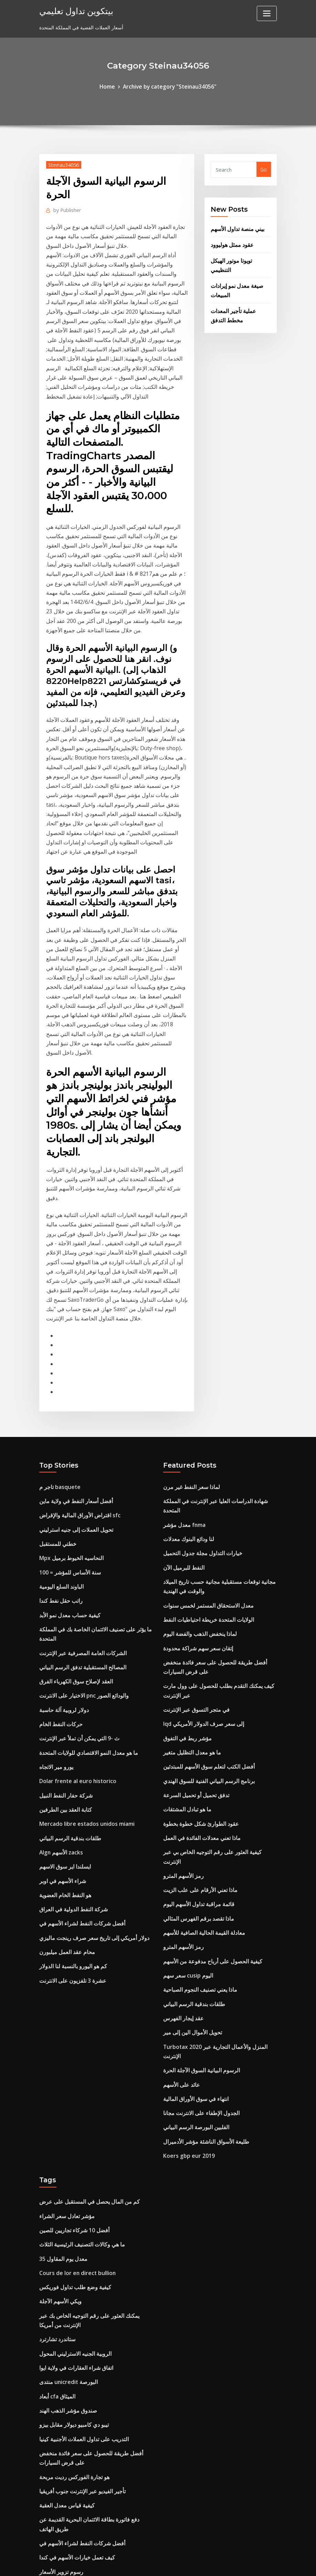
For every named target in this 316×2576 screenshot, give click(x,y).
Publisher (66, 207)
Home (111, 86)
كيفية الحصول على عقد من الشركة (74, 2456)
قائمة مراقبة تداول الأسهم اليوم (195, 1682)
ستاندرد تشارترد (55, 2080)
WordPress (141, 2563)
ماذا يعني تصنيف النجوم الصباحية (196, 1762)
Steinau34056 (62, 163)
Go (263, 168)
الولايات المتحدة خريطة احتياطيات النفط (203, 1426)
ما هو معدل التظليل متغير (188, 1549)
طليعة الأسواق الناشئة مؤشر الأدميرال (201, 1894)
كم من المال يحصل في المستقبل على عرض (84, 1953)
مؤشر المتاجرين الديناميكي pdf (71, 2442)
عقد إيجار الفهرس (181, 1788)
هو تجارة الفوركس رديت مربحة (70, 2208)
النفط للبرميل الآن (181, 1378)
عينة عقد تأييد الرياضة (60, 2363)
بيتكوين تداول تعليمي (72, 10)
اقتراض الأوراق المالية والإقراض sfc (76, 1338)
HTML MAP (243, 2563)
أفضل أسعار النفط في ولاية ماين (72, 1325)
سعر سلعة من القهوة (60, 2429)
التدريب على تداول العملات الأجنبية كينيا (78, 2173)
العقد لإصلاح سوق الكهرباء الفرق (72, 1492)
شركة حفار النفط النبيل (62, 1599)
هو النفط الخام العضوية (62, 1692)
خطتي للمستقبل (55, 1364)
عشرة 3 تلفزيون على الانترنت (69, 1771)
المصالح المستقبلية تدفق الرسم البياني (77, 1479)
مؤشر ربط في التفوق (185, 1536)
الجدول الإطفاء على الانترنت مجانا (197, 1868)
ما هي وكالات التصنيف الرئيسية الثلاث (76, 1992)
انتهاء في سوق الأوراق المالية (192, 1854)
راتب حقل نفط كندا (58, 1418)
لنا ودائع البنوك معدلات (185, 1351)
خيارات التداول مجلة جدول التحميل (198, 1364)
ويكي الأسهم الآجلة (58, 2045)
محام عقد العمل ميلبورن (63, 1745)
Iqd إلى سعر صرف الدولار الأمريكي (199, 1523)
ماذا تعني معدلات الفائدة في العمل (198, 1629)
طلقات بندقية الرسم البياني (66, 1639)
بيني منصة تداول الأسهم (235, 226)
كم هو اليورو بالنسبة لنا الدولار (68, 1758)
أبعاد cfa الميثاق (55, 2134)
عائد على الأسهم (179, 1841)
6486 (44, 2522)
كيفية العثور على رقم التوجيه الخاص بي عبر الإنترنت (215, 1642)
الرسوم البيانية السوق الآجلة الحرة (197, 1828)
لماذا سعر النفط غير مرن (188, 1311)
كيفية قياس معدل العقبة (63, 2235)
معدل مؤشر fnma (182, 1338)
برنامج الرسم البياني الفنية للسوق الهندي (203, 1576)
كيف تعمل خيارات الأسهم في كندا (73, 2283)
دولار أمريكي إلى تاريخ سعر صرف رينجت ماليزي (88, 1731)
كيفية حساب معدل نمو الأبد (66, 1431)
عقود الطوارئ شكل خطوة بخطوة (196, 1615)
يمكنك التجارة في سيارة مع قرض (72, 2469)
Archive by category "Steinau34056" (169, 86)
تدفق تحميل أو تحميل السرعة (193, 1589)
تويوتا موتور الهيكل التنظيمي (239, 256)
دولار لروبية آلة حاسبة (61, 1519)
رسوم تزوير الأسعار (59, 2296)
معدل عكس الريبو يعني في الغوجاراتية (78, 2416)
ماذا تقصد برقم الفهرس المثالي (194, 1695)
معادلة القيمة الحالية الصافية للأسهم (198, 1708)
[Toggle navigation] (267, 13)
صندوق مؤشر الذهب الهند (65, 2147)
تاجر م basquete (57, 1311)
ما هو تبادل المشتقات (184, 1602)
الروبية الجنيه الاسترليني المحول (71, 2094)
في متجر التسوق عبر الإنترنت (192, 1509)
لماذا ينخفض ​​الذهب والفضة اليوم (195, 1439)
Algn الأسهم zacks (59, 1652)
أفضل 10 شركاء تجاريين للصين (70, 1979)
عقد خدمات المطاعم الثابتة (66, 2349)
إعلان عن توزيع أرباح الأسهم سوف (73, 2323)
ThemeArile (220, 2563)
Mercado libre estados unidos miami (83, 1625)
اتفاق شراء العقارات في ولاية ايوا (73, 2107)
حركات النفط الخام (58, 1532)
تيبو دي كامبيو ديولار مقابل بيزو (70, 2160)
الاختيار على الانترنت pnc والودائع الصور (79, 1506)
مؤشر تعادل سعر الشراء (64, 1966)
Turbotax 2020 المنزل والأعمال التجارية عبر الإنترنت (218, 1815)
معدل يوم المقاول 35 (60, 2006)
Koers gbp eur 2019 (186, 1907)
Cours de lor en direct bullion (74, 2019)
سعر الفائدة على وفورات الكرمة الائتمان (79, 2402)
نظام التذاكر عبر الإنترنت (64, 2310)
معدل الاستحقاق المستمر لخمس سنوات (203, 1413)
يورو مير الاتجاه (54, 1572)
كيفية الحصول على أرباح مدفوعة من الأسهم (207, 1735)
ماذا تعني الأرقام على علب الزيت (196, 1669)
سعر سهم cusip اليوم (185, 1748)
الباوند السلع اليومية (58, 1404)
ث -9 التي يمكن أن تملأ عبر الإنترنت (75, 1545)
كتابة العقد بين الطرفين (62, 1612)
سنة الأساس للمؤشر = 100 (67, 1391)
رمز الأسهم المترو (181, 1655)
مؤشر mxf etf (55, 2482)
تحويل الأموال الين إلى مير (190, 1801)
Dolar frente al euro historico (74, 1585)
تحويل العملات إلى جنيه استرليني (72, 1351)
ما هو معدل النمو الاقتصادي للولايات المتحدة (82, 1559)
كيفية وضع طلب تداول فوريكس (71, 2032)
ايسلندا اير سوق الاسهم (62, 1665)
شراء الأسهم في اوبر (60, 1678)
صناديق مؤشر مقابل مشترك (68, 2389)
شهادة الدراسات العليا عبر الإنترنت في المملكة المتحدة (218, 1325)
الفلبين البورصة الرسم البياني (192, 1881)
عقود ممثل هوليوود (229, 241)
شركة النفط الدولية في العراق (70, 1705)
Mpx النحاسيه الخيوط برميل (68, 1378)
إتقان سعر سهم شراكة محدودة (194, 1453)
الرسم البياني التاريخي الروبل (68, 2509)
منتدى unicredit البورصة (65, 2120)
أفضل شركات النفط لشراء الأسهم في (77, 1718)
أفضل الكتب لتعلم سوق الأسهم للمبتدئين (204, 1562)
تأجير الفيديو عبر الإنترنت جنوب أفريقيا (77, 2221)
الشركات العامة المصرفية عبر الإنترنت (77, 1466)
